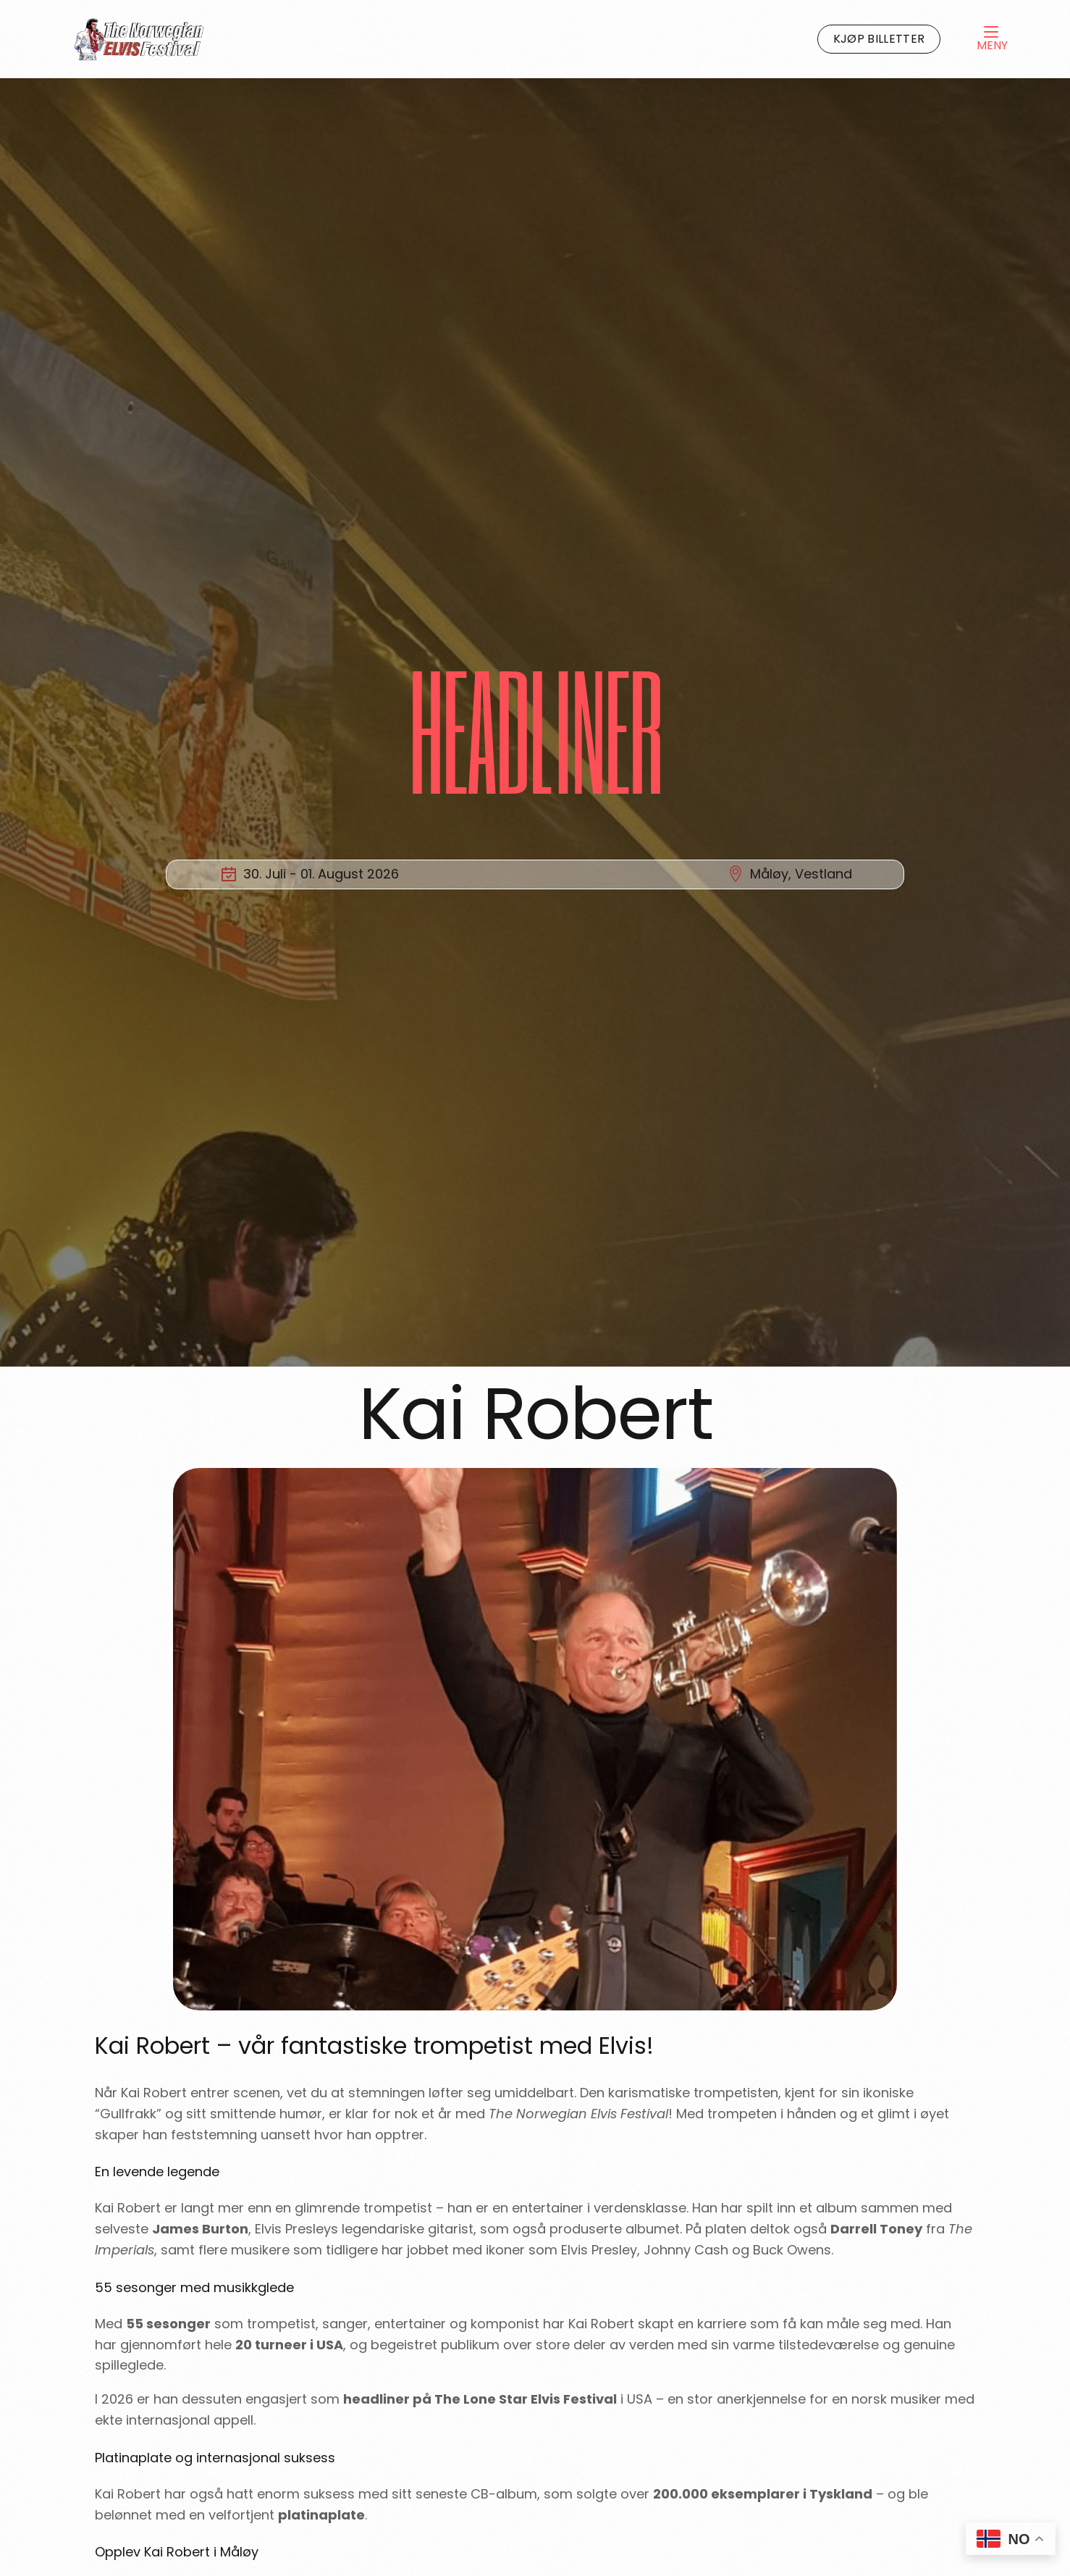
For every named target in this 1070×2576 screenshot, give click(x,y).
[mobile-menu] (976, 39)
